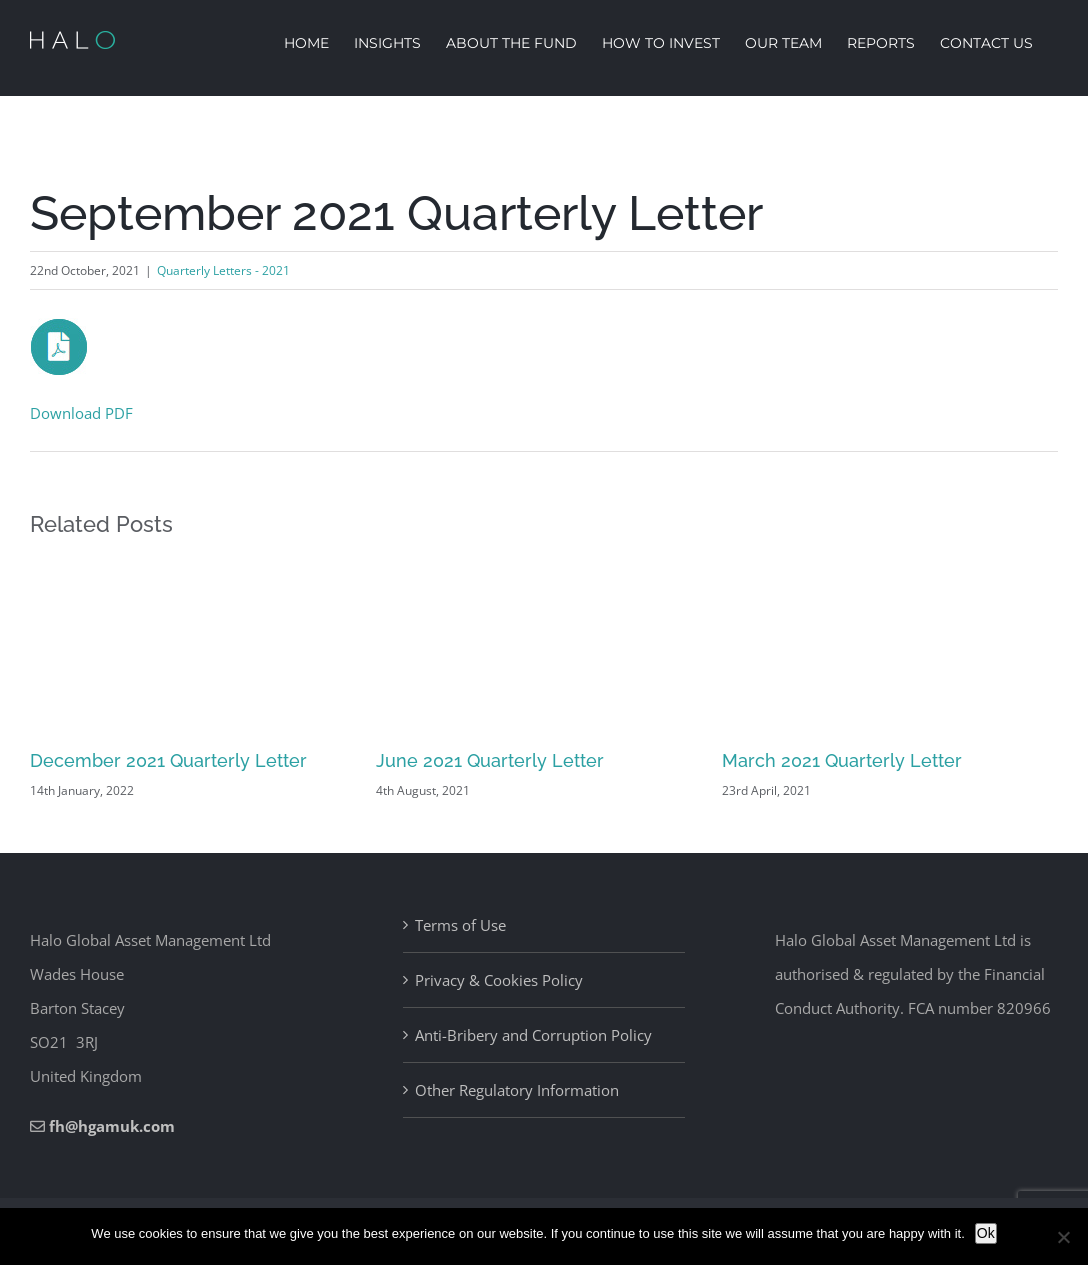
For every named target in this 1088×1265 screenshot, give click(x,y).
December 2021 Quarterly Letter (168, 760)
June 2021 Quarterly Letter (490, 760)
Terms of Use (460, 925)
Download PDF (81, 413)
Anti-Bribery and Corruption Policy (533, 1035)
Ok (986, 1233)
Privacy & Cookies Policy (499, 980)
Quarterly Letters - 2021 (223, 270)
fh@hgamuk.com (112, 1126)
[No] (1063, 1237)
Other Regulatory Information (517, 1090)
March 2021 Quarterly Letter (842, 760)
